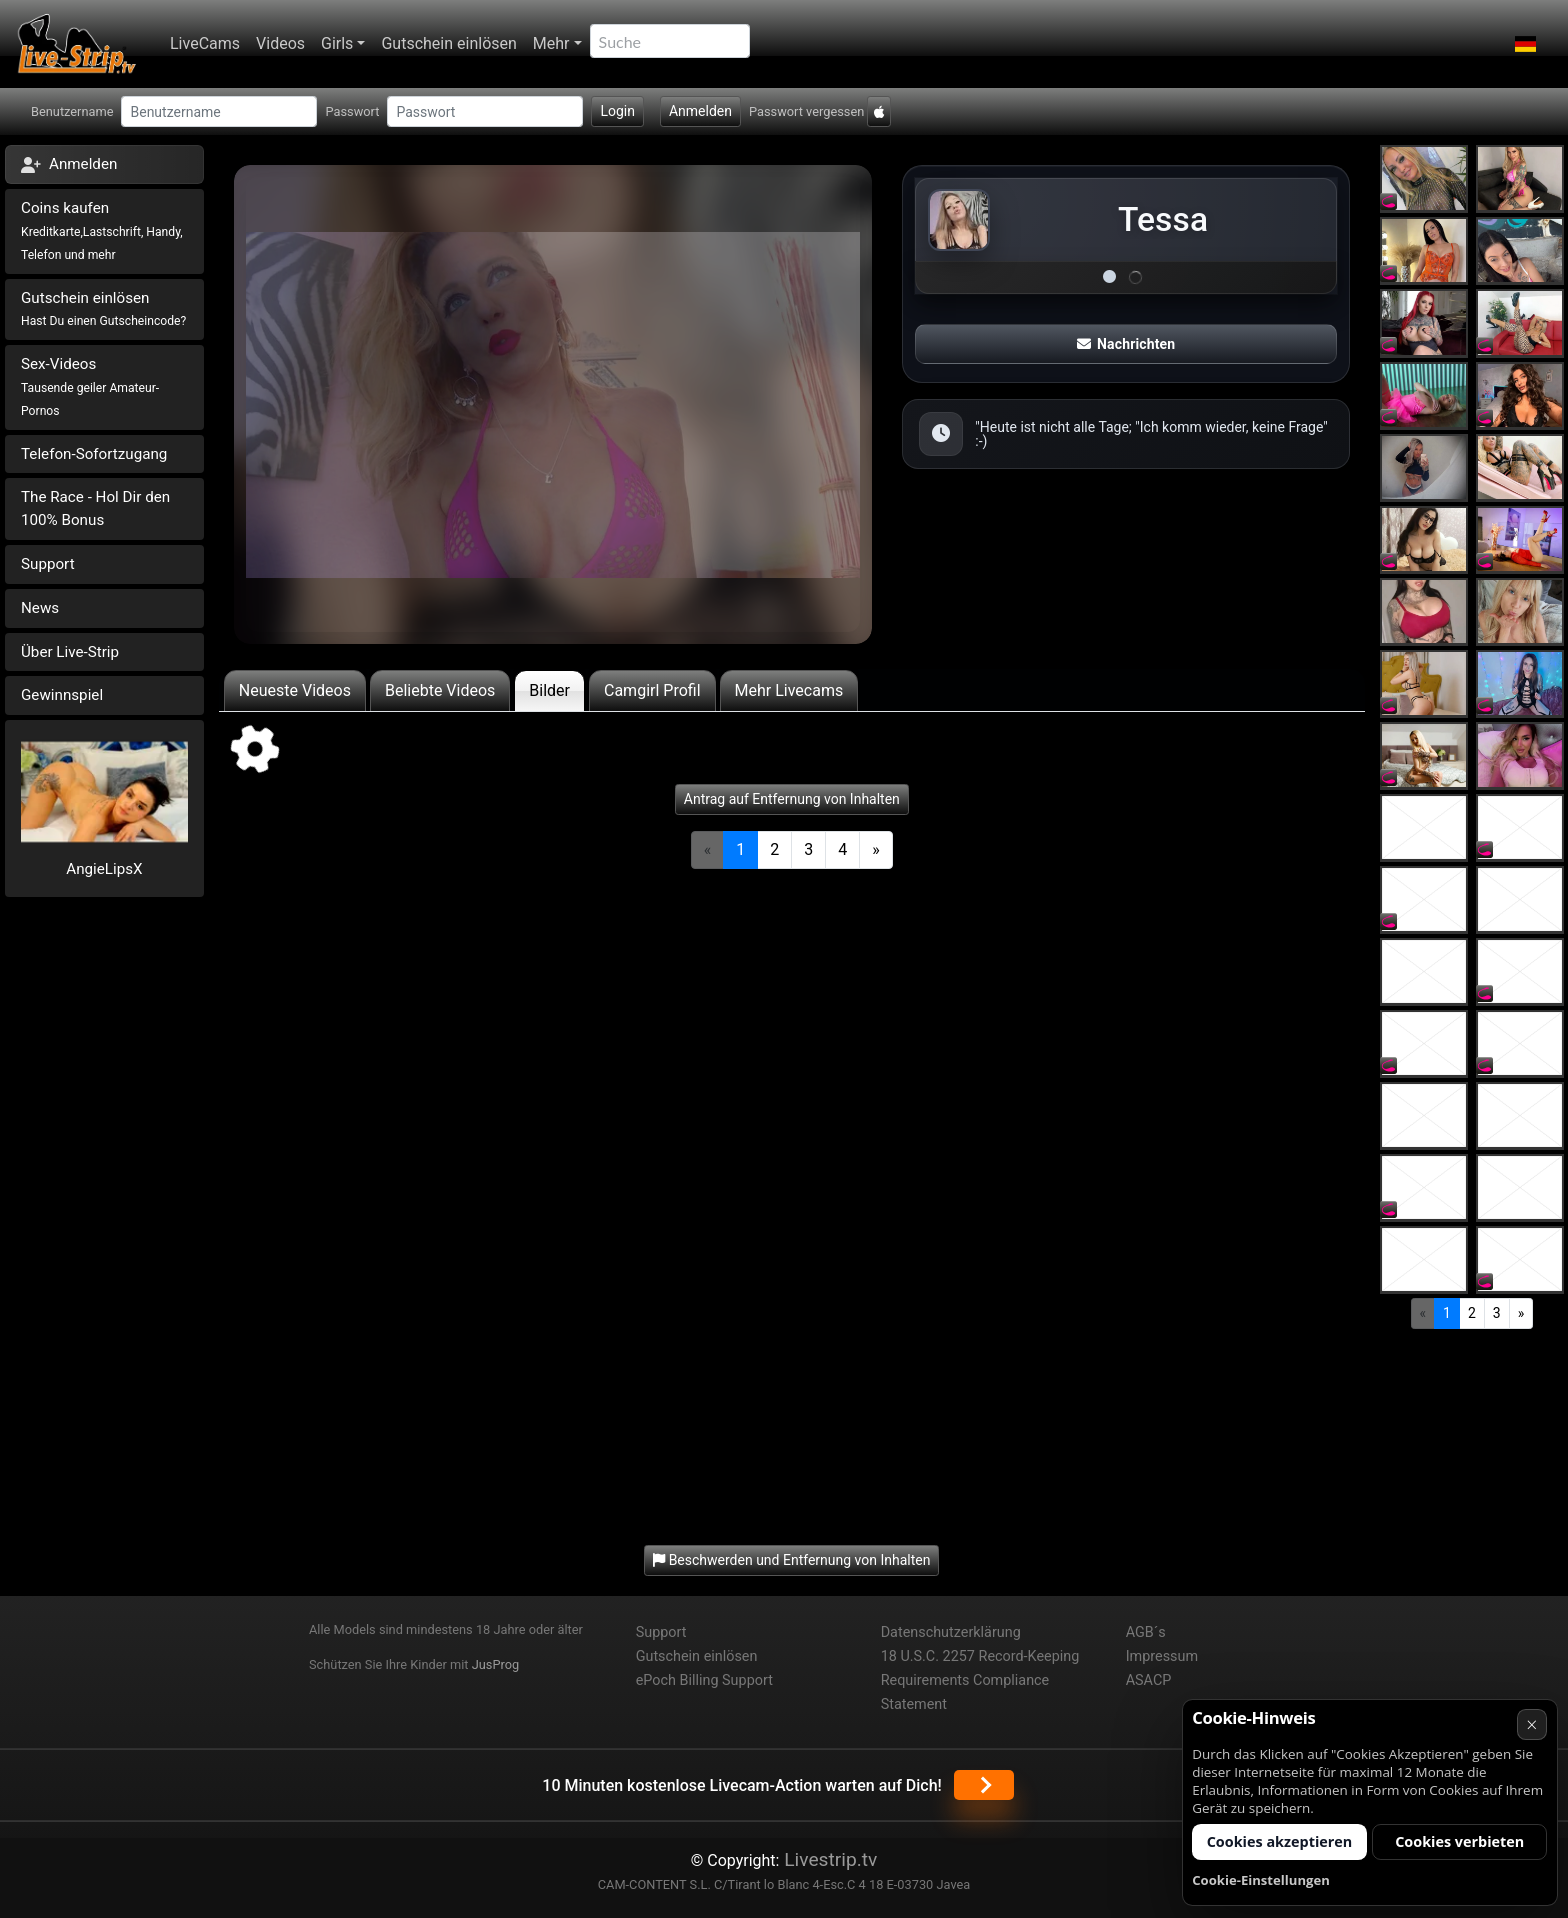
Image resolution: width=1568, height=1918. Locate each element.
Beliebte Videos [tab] (440, 690)
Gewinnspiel (62, 695)
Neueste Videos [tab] (295, 690)
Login (617, 111)
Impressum (1162, 1656)
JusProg (496, 1664)
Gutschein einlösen (448, 43)
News (40, 608)
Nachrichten (1126, 344)
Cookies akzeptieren (1280, 1841)
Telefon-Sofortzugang (94, 454)
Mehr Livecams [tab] (789, 690)
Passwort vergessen (806, 111)
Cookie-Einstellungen (1261, 1880)
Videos (280, 43)
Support (48, 564)
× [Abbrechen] (1531, 1724)
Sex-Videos (90, 386)
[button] (1525, 44)
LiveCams (205, 43)
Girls (337, 43)
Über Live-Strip (70, 652)
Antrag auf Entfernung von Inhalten (792, 799)
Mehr (551, 43)
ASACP (1149, 1680)
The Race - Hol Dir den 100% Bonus (95, 508)
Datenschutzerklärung (951, 1632)
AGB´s (1146, 1632)
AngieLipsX (104, 869)
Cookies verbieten (1459, 1841)
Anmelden (700, 111)
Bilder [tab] (549, 690)
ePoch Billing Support (704, 1680)
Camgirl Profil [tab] (652, 690)
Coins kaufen (102, 230)
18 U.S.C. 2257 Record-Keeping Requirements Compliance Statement (980, 1680)
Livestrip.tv (828, 1859)
